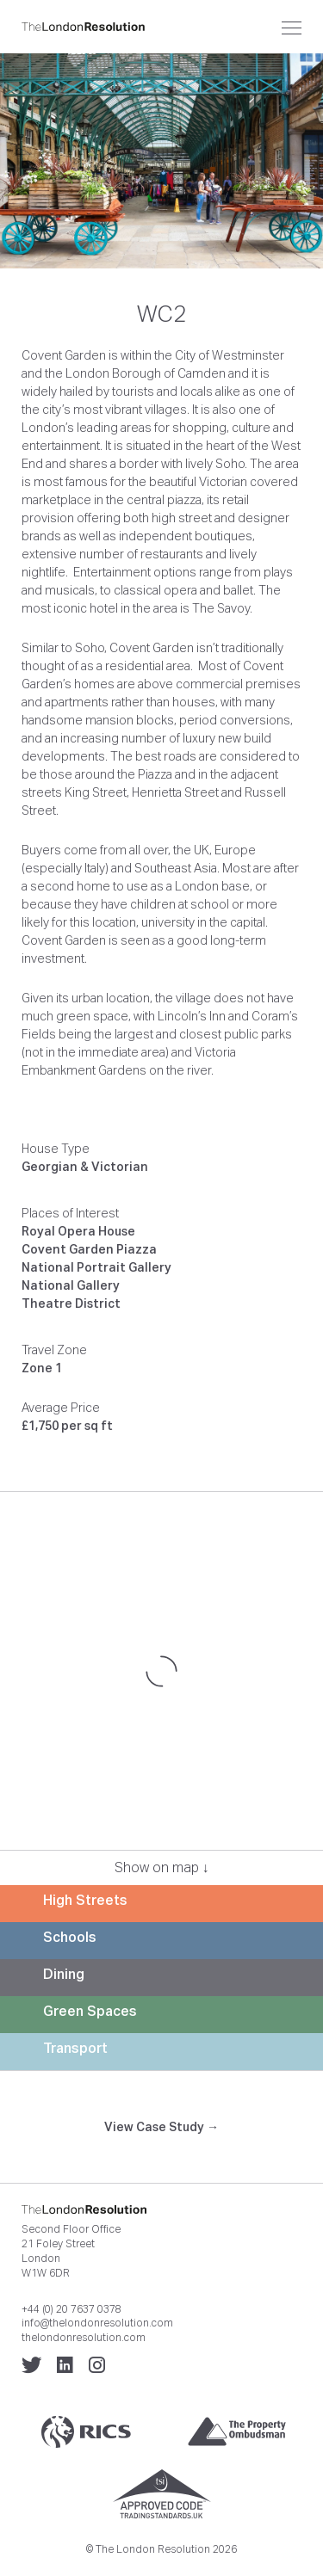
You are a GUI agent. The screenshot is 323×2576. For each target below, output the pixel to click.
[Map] (161, 1671)
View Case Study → (161, 2127)
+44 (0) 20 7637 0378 (71, 2309)
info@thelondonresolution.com (97, 2323)
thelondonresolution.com (84, 2338)
